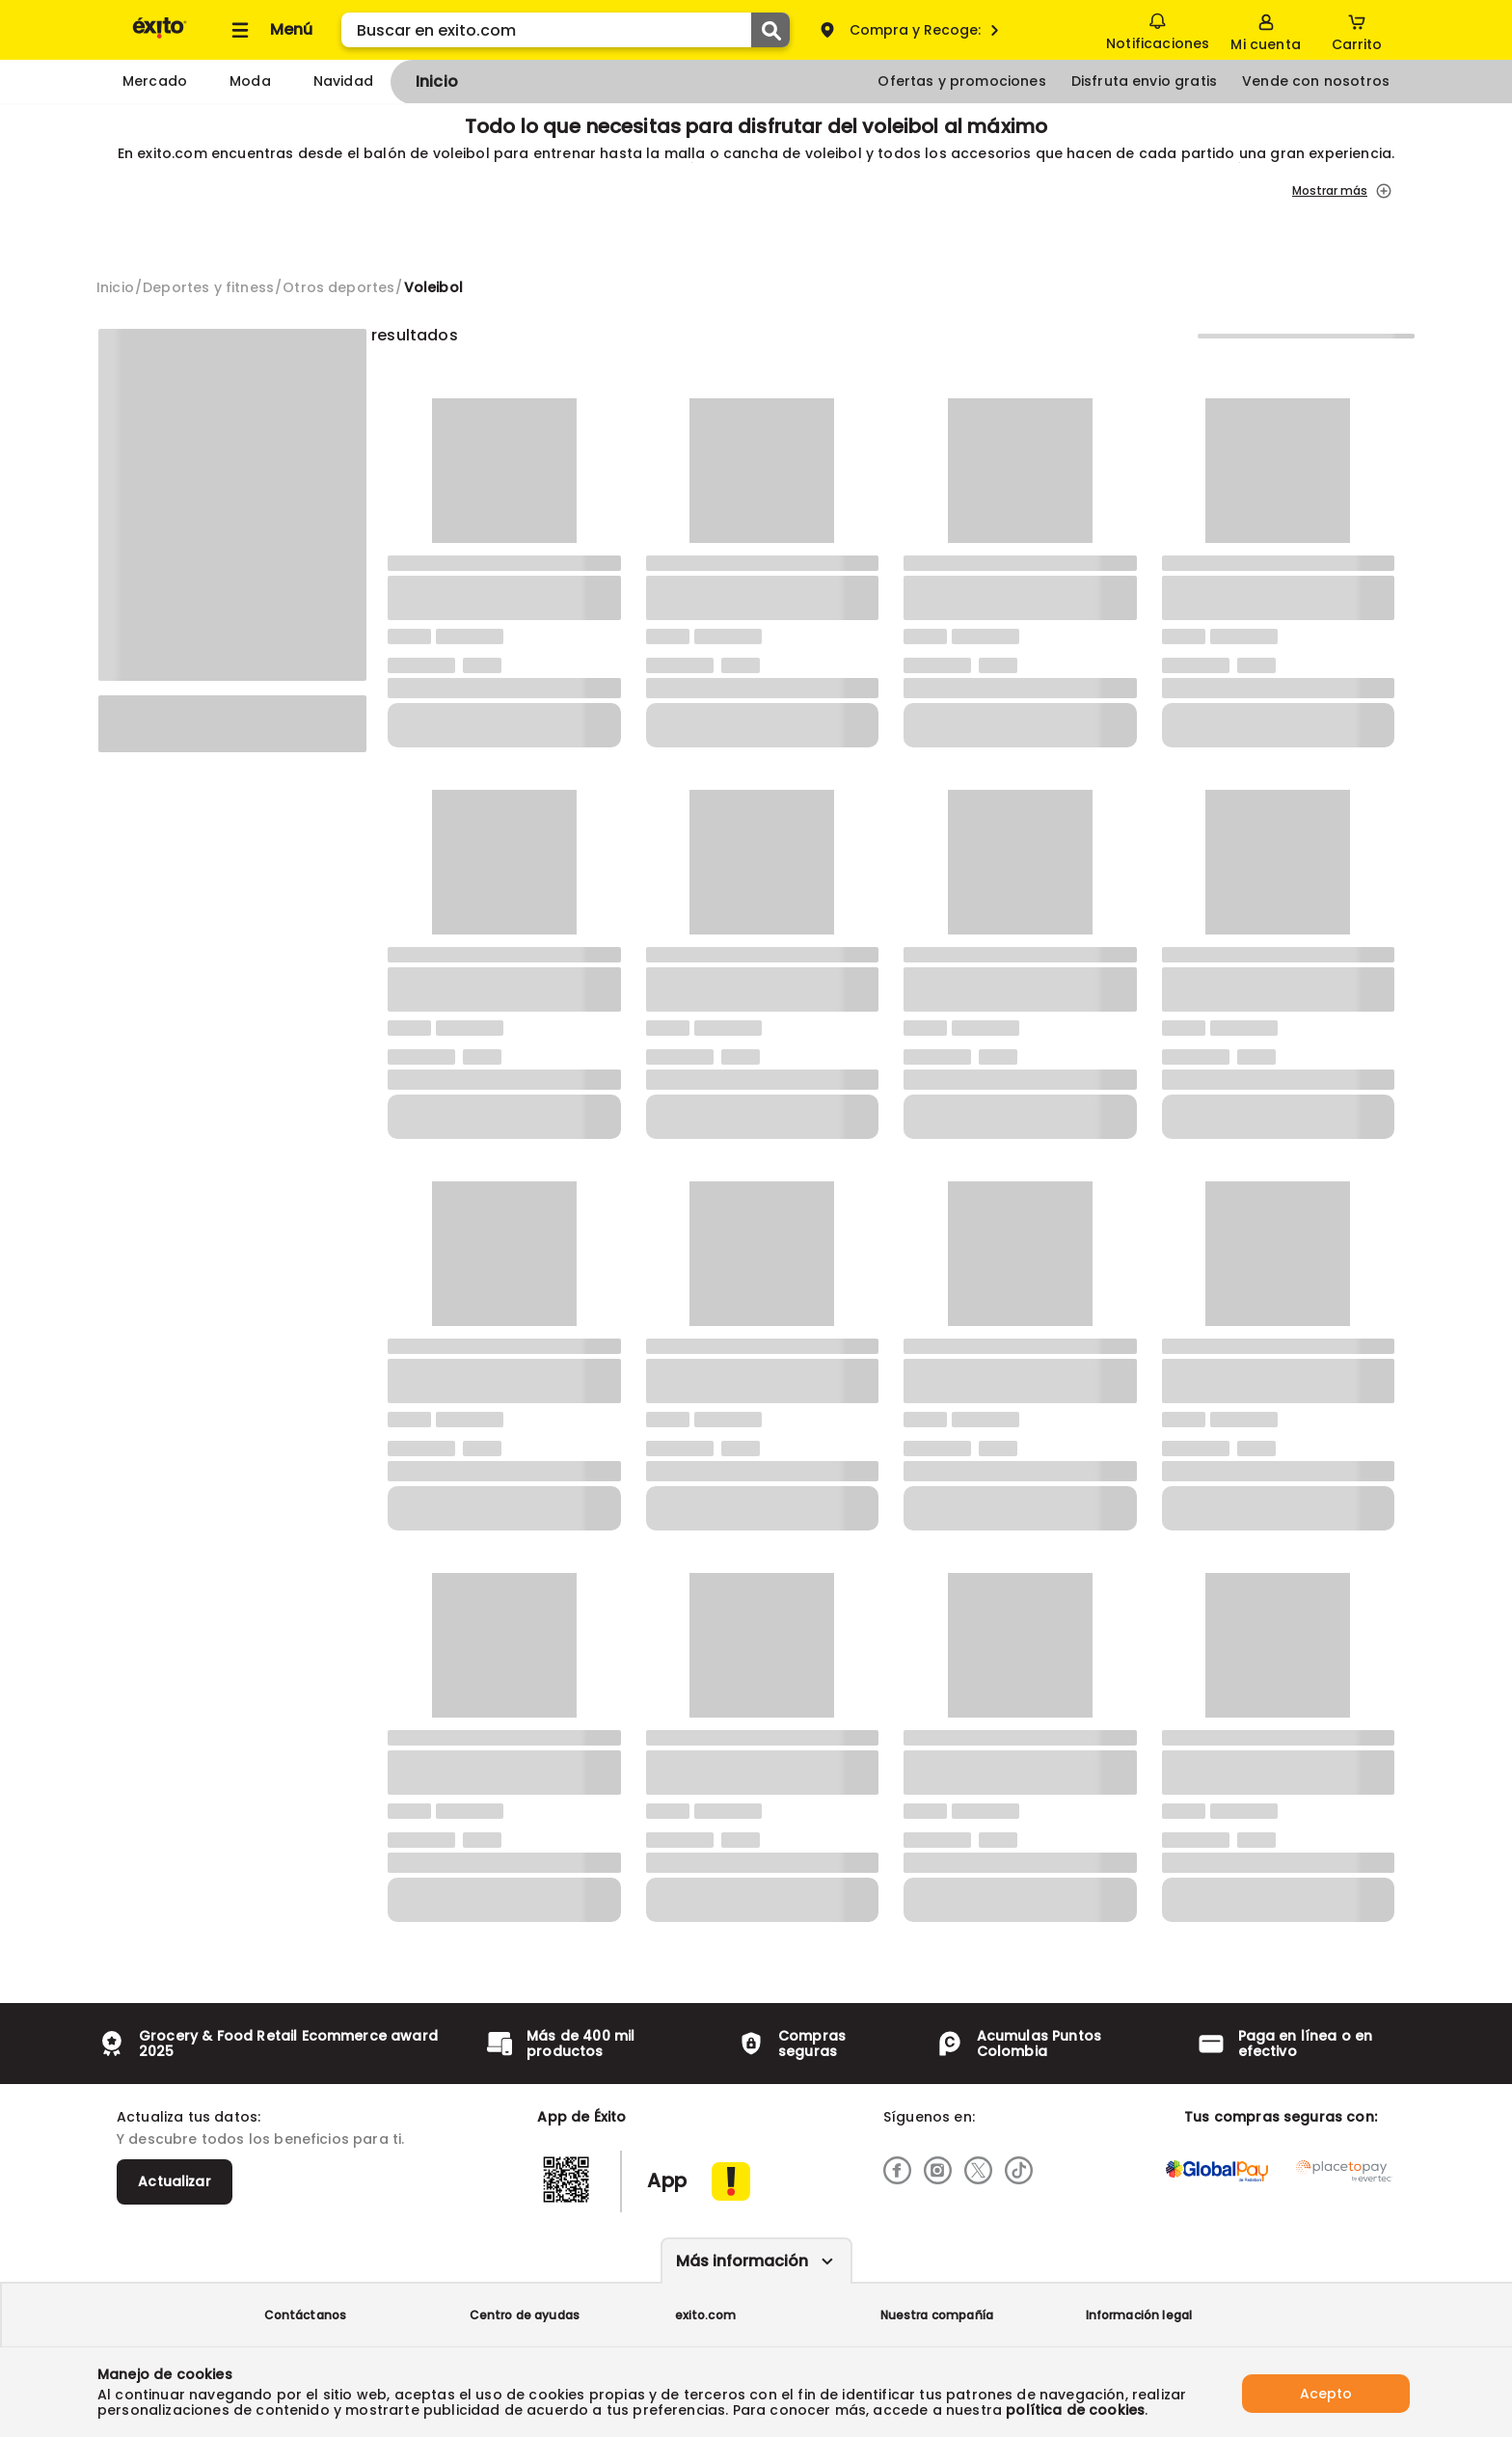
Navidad (343, 81)
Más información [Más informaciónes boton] (742, 2261)
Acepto (1326, 2391)
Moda (250, 81)
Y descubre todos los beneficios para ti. (260, 2139)
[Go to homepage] (115, 287)
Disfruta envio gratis (1144, 81)
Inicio (437, 81)
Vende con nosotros (1316, 81)
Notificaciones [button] (1156, 29)
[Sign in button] (1265, 30)
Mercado (154, 81)
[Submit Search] (770, 30)
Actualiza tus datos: (188, 2117)
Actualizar (174, 2181)
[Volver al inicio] (159, 37)
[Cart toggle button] (1357, 30)
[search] (565, 30)
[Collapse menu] (269, 29)
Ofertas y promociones (961, 81)
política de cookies (1075, 2410)
